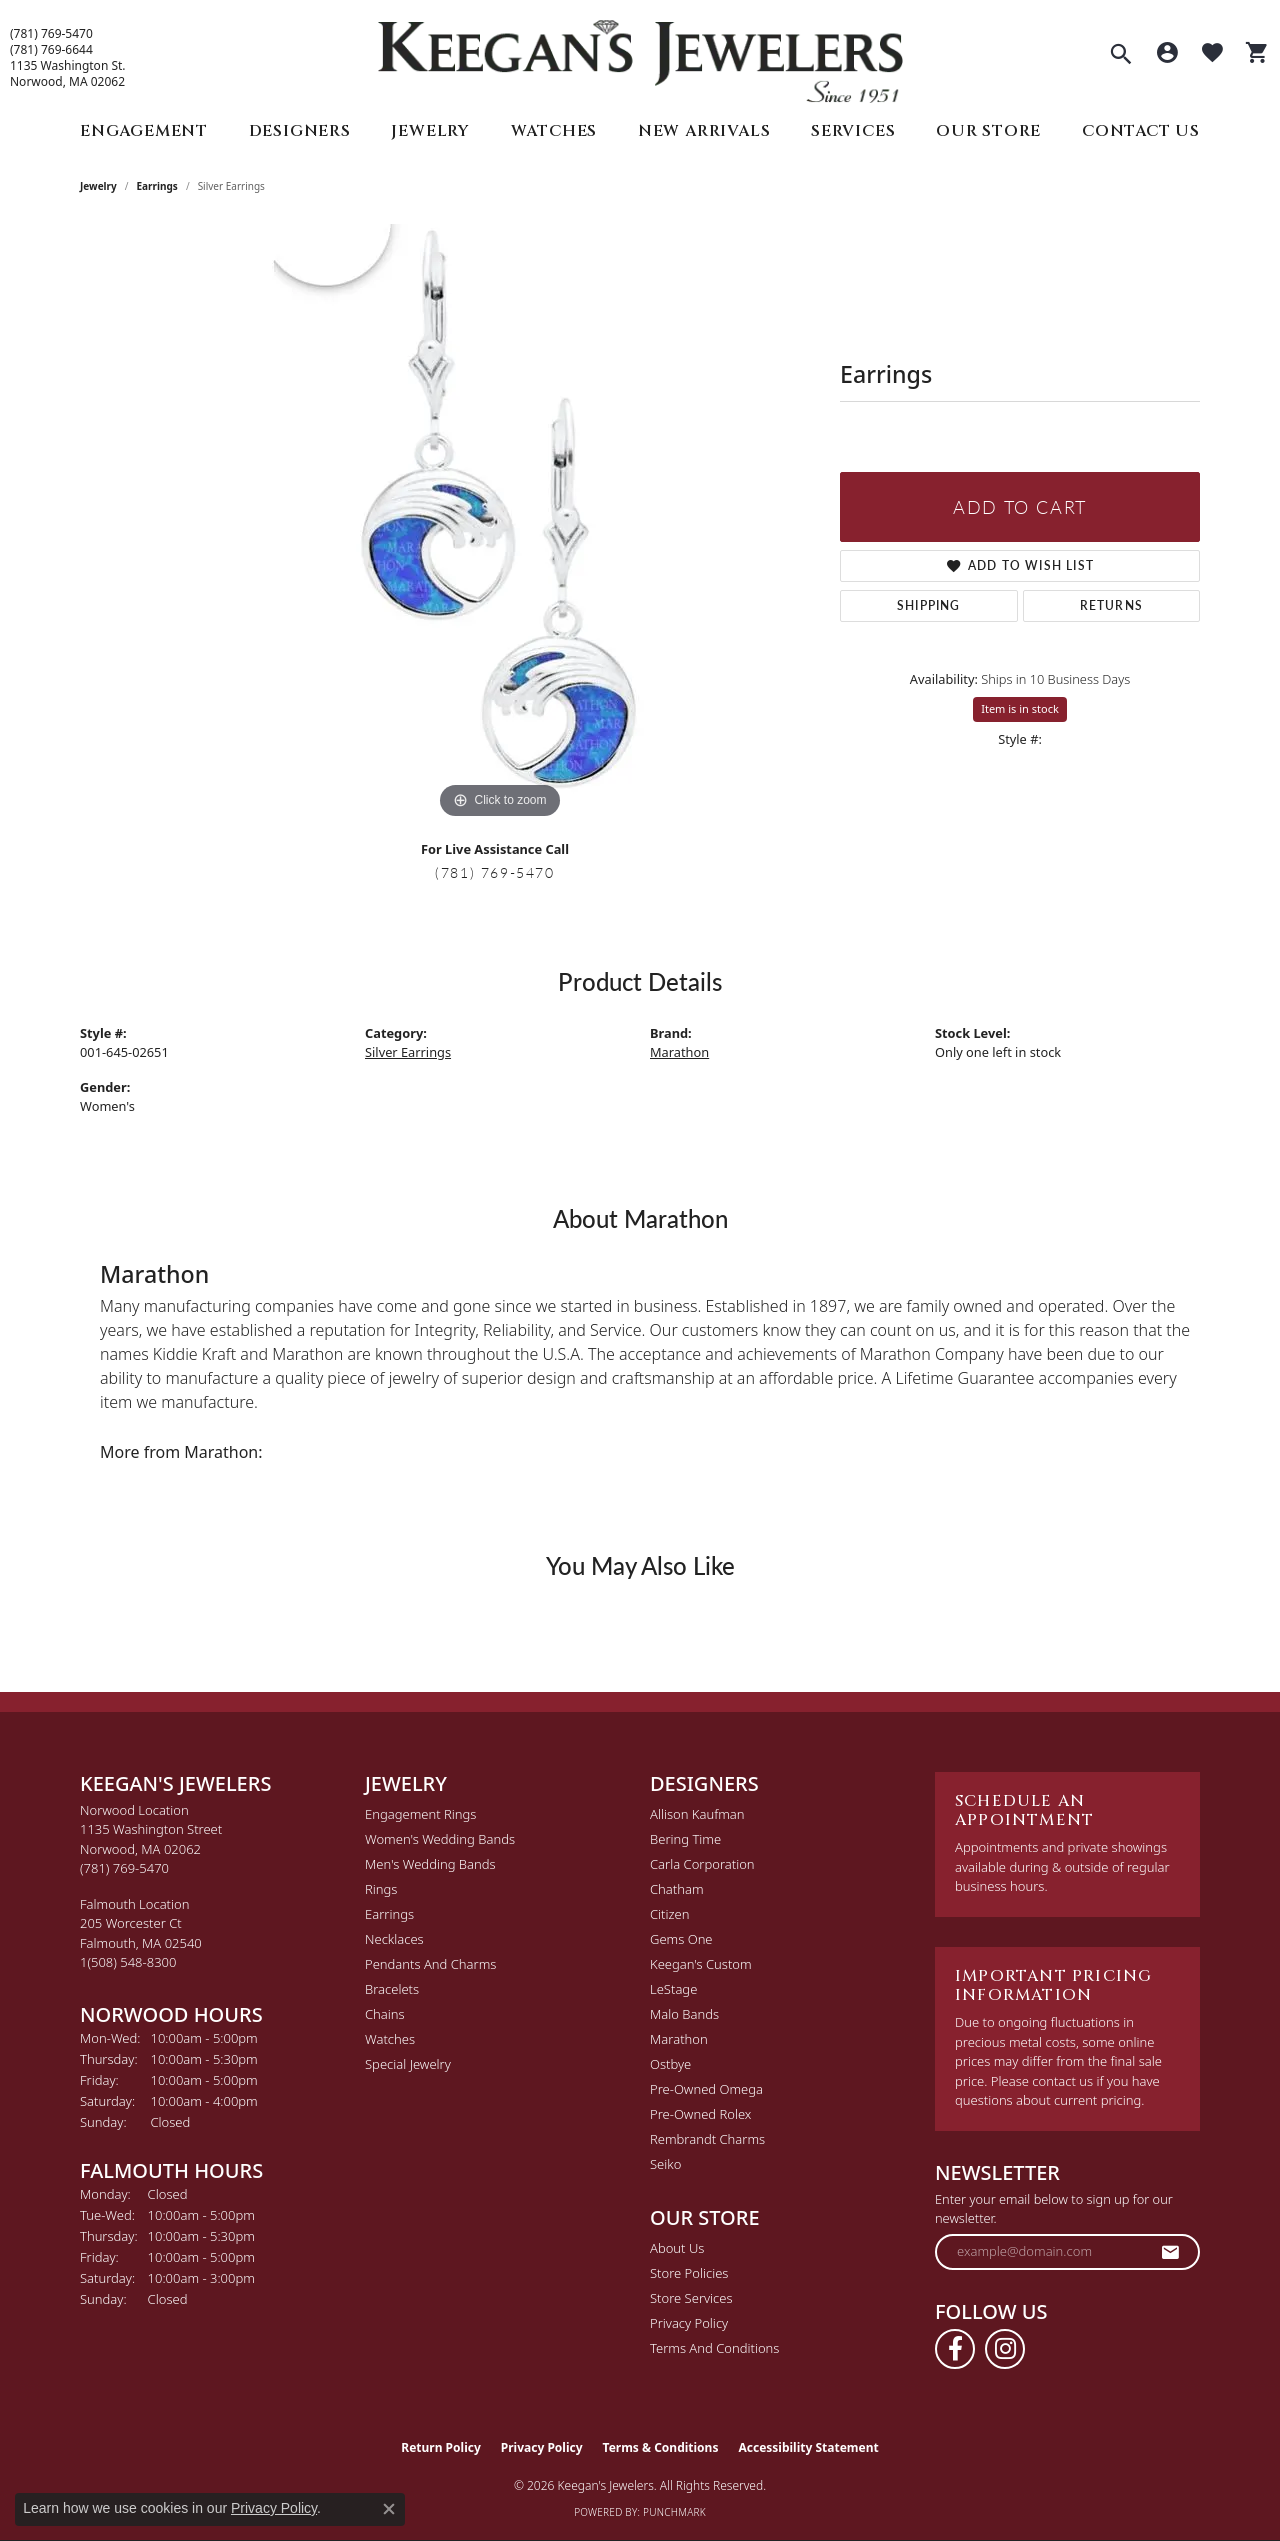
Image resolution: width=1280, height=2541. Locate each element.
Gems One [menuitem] (681, 1939)
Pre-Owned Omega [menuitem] (706, 2089)
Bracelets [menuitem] (392, 1989)
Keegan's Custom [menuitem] (701, 1964)
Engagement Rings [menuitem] (420, 1814)
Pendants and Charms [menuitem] (430, 1964)
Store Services (691, 2298)
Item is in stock (1020, 708)
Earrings (157, 186)
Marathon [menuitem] (679, 2039)
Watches (554, 131)
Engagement (144, 131)
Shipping (929, 605)
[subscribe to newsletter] (1171, 2252)
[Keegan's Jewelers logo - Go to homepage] (640, 56)
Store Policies (689, 2273)
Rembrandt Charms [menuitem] (707, 2139)
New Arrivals (704, 131)
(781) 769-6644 (51, 50)
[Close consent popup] (389, 2509)
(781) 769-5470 (51, 34)
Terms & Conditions (661, 2447)
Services (853, 131)
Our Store (988, 131)
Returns (1111, 605)
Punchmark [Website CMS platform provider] (674, 2512)
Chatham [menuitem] (677, 1889)
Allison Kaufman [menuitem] (697, 1814)
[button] (1121, 56)
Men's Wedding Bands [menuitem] (430, 1864)
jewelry (98, 186)
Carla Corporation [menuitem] (702, 1864)
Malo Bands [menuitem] (684, 2014)
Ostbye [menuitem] (670, 2064)
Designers (300, 131)
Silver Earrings (408, 1052)
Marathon (679, 1052)
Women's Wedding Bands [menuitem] (440, 1839)
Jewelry (430, 131)
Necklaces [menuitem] (394, 1939)
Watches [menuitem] (390, 2039)
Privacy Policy (689, 2323)
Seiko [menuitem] (665, 2164)
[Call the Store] (124, 1868)
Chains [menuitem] (385, 2014)
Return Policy (441, 2447)
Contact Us (1141, 131)
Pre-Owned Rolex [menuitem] (700, 2114)
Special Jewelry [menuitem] (408, 2064)
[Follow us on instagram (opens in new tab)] (1005, 2349)
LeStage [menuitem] (673, 1989)
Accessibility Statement (808, 2447)
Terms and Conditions (714, 2348)
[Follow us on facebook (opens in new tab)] (955, 2349)
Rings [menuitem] (381, 1889)
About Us (677, 2248)
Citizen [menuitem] (669, 1914)
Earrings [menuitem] (389, 1914)
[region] (500, 524)
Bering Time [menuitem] (685, 1839)
